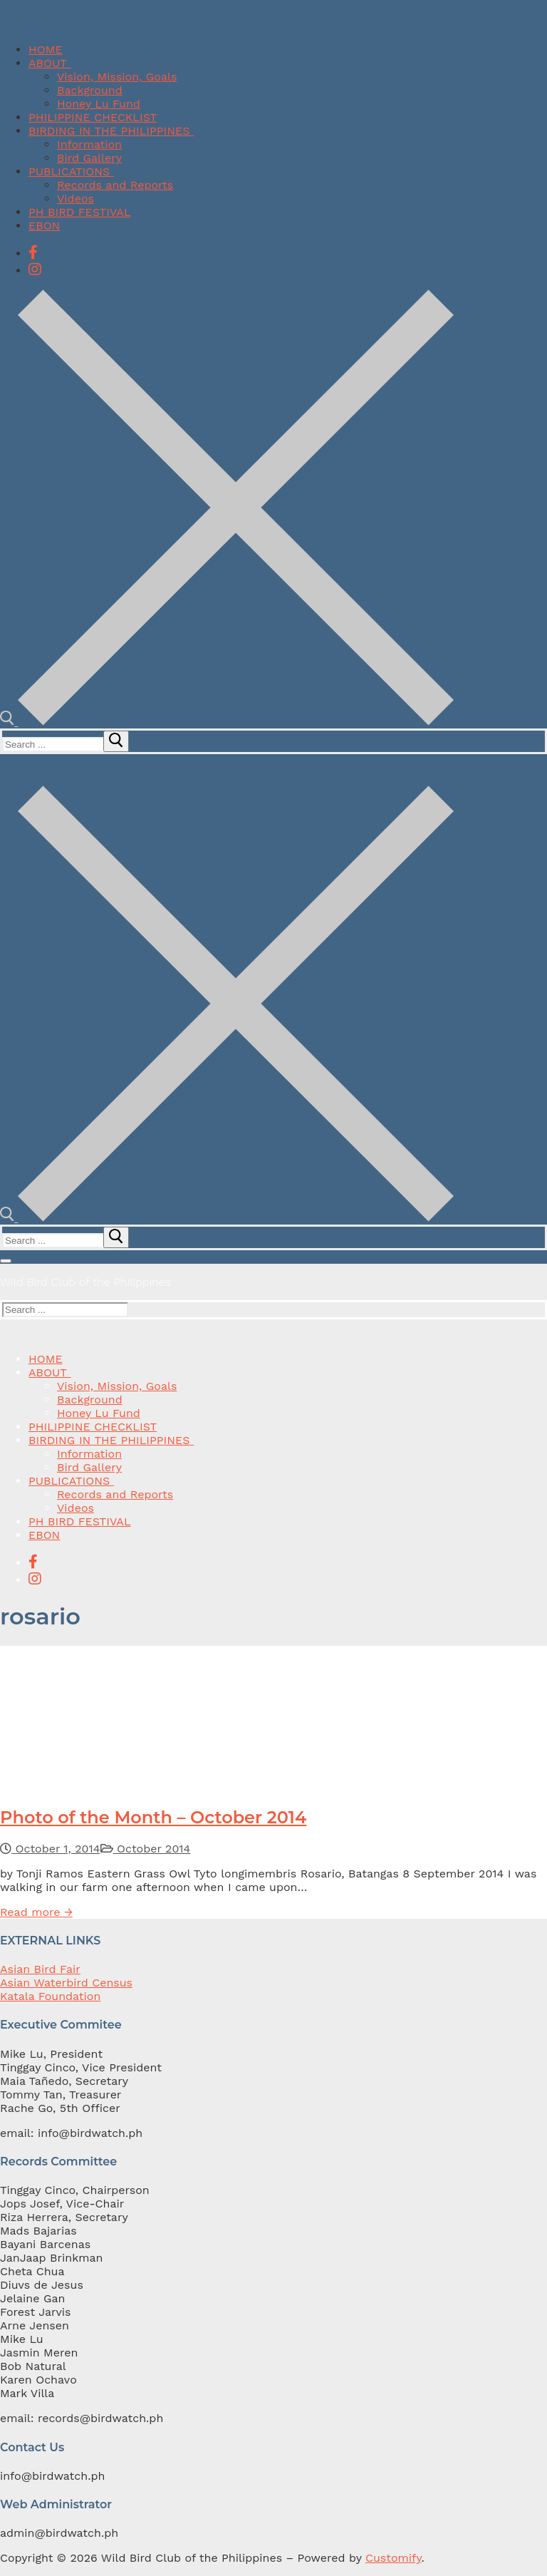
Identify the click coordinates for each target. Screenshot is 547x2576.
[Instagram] (34, 269)
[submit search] (116, 741)
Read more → (36, 1912)
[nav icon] (5, 1261)
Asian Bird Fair (40, 1969)
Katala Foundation (50, 1996)
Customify (393, 2558)
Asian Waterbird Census (66, 1982)
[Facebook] (33, 252)
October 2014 (145, 1848)
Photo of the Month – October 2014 (153, 1817)
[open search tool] (227, 721)
